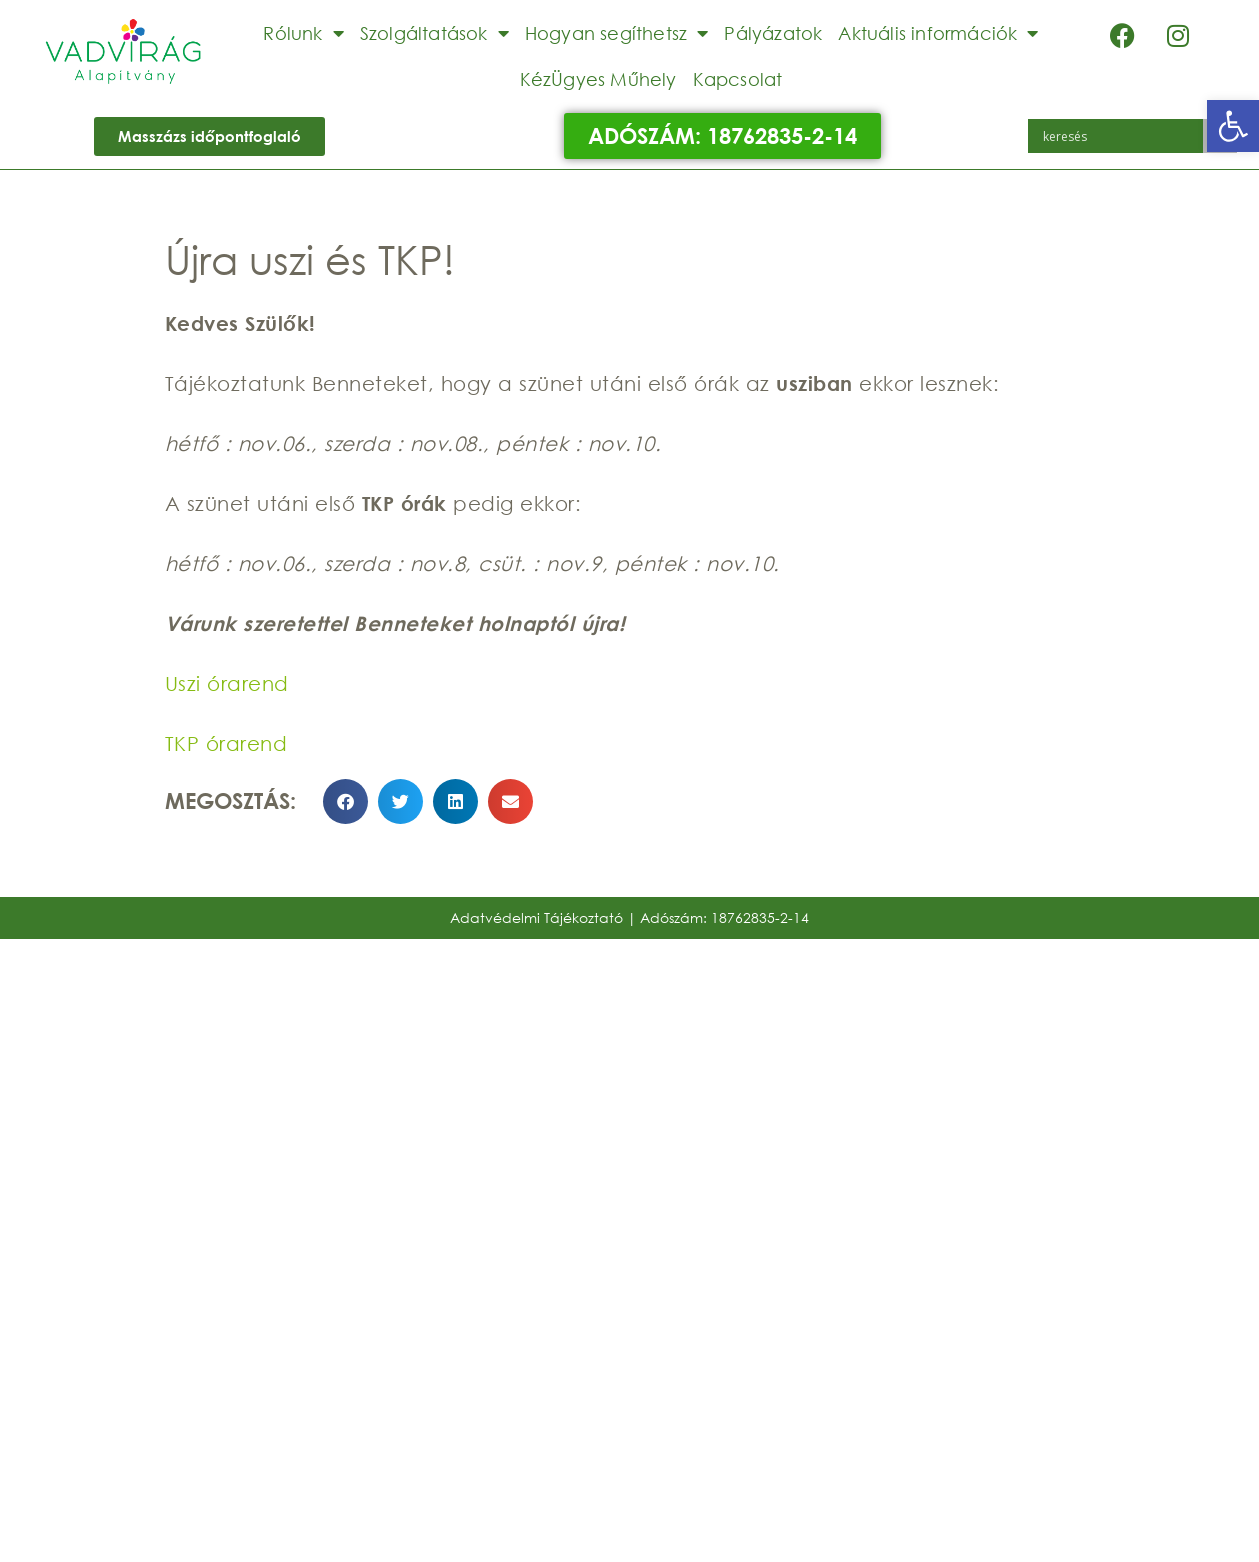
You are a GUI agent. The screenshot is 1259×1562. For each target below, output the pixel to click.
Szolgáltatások (434, 33)
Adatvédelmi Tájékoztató (536, 917)
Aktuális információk (938, 33)
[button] (1233, 126)
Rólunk (303, 33)
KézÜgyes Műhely (598, 79)
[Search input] (1120, 136)
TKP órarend (226, 743)
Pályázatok (773, 33)
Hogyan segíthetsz (617, 33)
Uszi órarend (227, 683)
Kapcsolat (738, 79)
